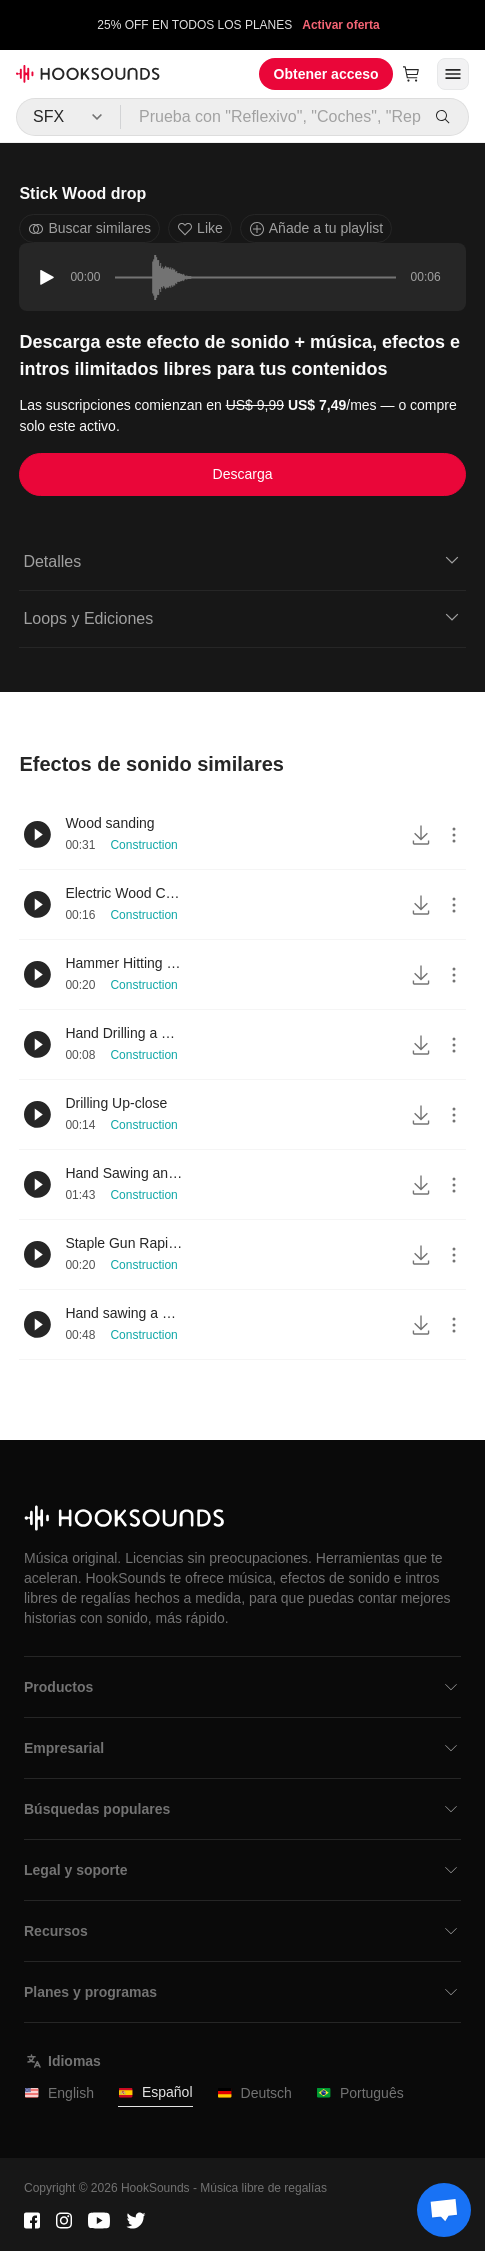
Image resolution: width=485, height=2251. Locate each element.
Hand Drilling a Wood (125, 1033)
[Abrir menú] (453, 74)
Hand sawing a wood (125, 1313)
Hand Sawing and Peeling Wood (125, 1173)
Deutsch (254, 2093)
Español (155, 2092)
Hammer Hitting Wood (125, 963)
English (59, 2093)
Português (360, 2093)
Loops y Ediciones (242, 617)
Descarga (243, 474)
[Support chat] (444, 2210)
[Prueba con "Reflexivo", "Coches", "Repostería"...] (272, 117)
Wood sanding (109, 823)
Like (200, 228)
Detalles (242, 560)
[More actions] (454, 835)
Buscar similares (89, 228)
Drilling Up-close (116, 1103)
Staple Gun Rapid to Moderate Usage (125, 1243)
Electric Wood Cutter (125, 893)
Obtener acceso (326, 74)
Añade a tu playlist (316, 228)
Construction (143, 845)
